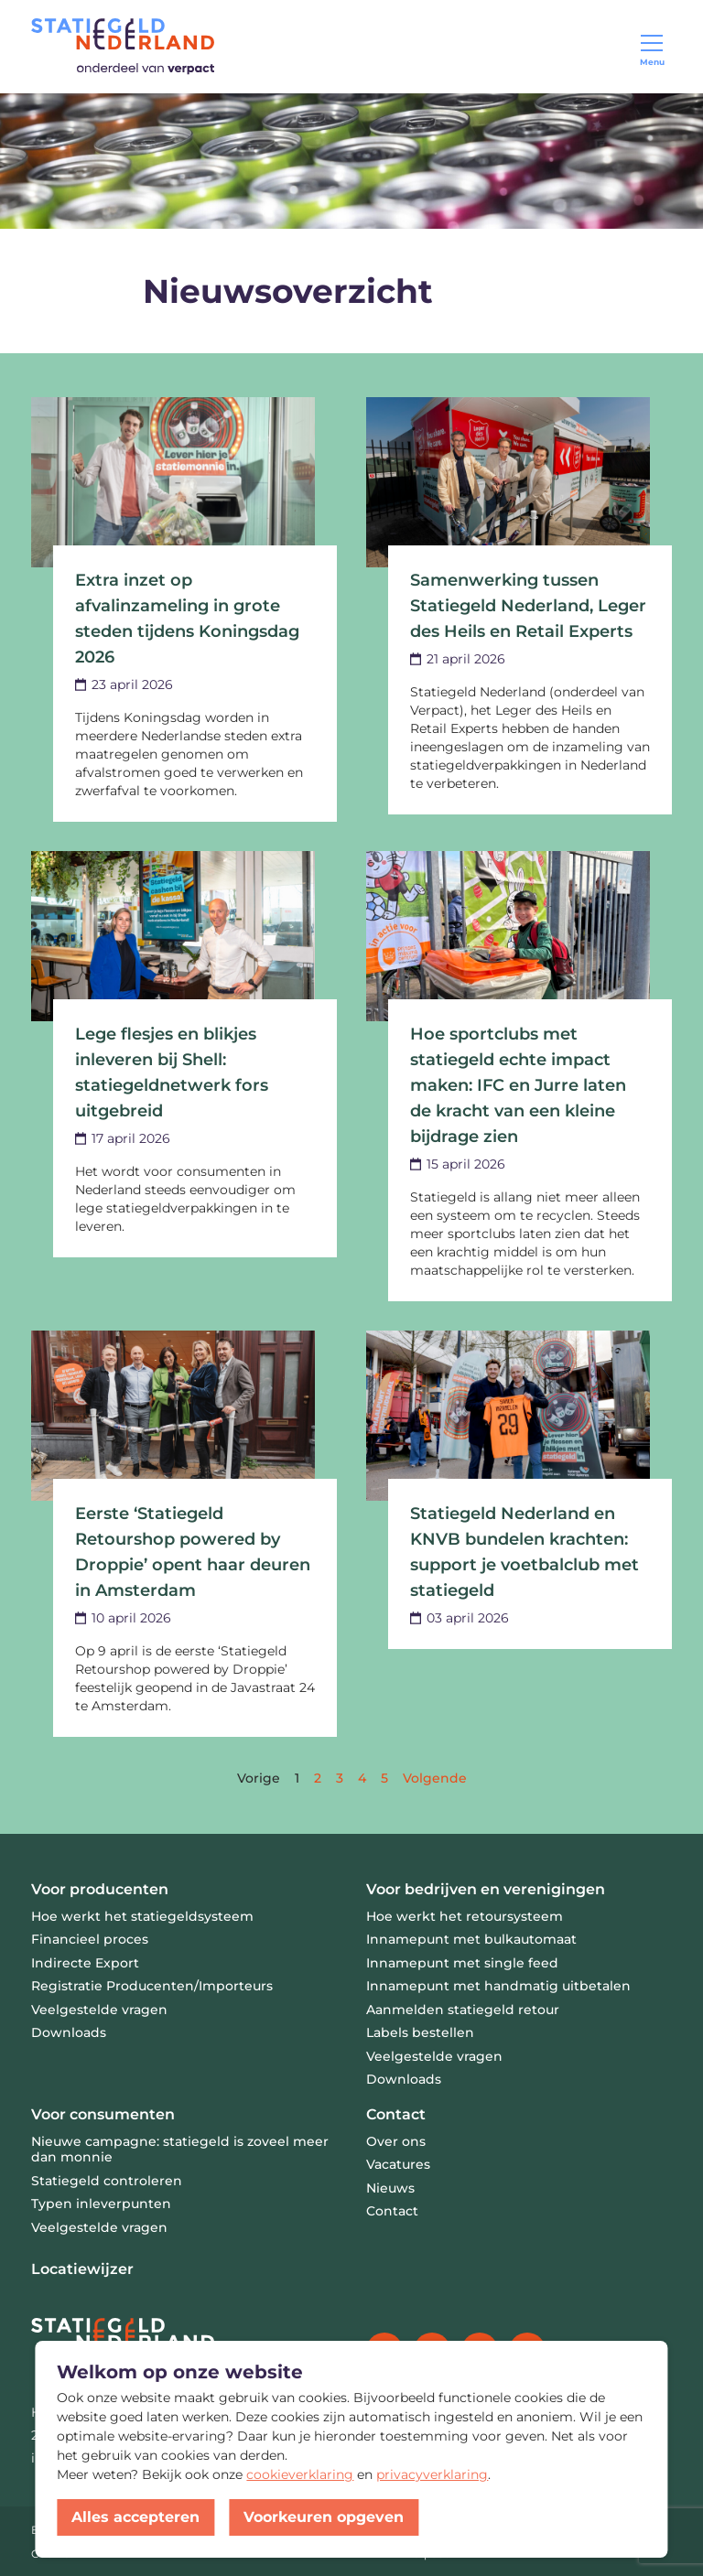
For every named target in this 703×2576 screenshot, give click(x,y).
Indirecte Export (85, 1963)
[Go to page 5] (384, 1778)
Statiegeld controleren (106, 2180)
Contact (396, 2114)
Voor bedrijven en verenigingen (485, 1889)
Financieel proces (89, 1939)
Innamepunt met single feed (462, 1963)
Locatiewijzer (82, 2269)
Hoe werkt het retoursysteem (464, 1916)
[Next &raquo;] (435, 1778)
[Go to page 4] (362, 1778)
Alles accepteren (135, 2517)
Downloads (68, 2032)
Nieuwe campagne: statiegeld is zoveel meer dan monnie (180, 2149)
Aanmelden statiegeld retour (462, 2009)
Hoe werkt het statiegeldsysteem (142, 1916)
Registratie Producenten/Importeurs (152, 1986)
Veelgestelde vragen (99, 2227)
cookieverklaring (299, 2474)
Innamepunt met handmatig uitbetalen (498, 1986)
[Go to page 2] (317, 1778)
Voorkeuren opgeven (323, 2517)
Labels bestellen (420, 2032)
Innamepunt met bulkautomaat (471, 1939)
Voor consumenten (103, 2114)
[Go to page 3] (339, 1778)
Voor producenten (99, 1889)
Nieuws (390, 2188)
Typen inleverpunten (101, 2203)
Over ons (396, 2141)
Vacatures (398, 2164)
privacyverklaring (432, 2474)
